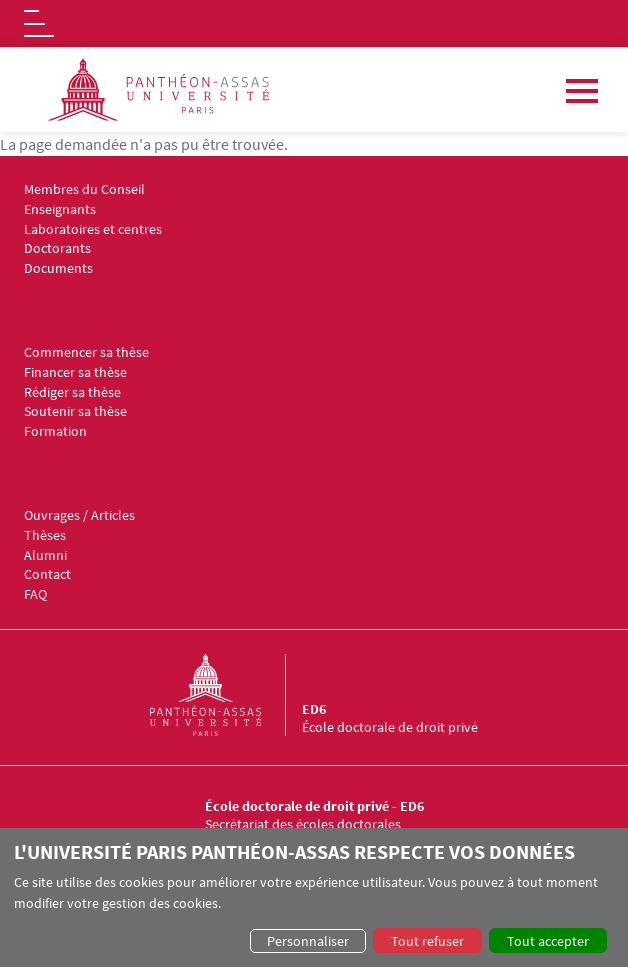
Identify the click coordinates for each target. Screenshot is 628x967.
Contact (47, 574)
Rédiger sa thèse (72, 392)
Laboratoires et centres (93, 229)
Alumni (45, 555)
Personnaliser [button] (308, 941)
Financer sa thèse (75, 372)
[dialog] (314, 897)
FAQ (35, 594)
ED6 (314, 709)
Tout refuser (427, 941)
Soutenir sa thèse (75, 411)
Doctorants (57, 248)
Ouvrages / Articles (79, 515)
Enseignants (60, 209)
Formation (55, 431)
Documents (58, 268)
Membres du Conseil (84, 189)
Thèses (45, 535)
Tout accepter (548, 941)
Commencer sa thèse (86, 352)
